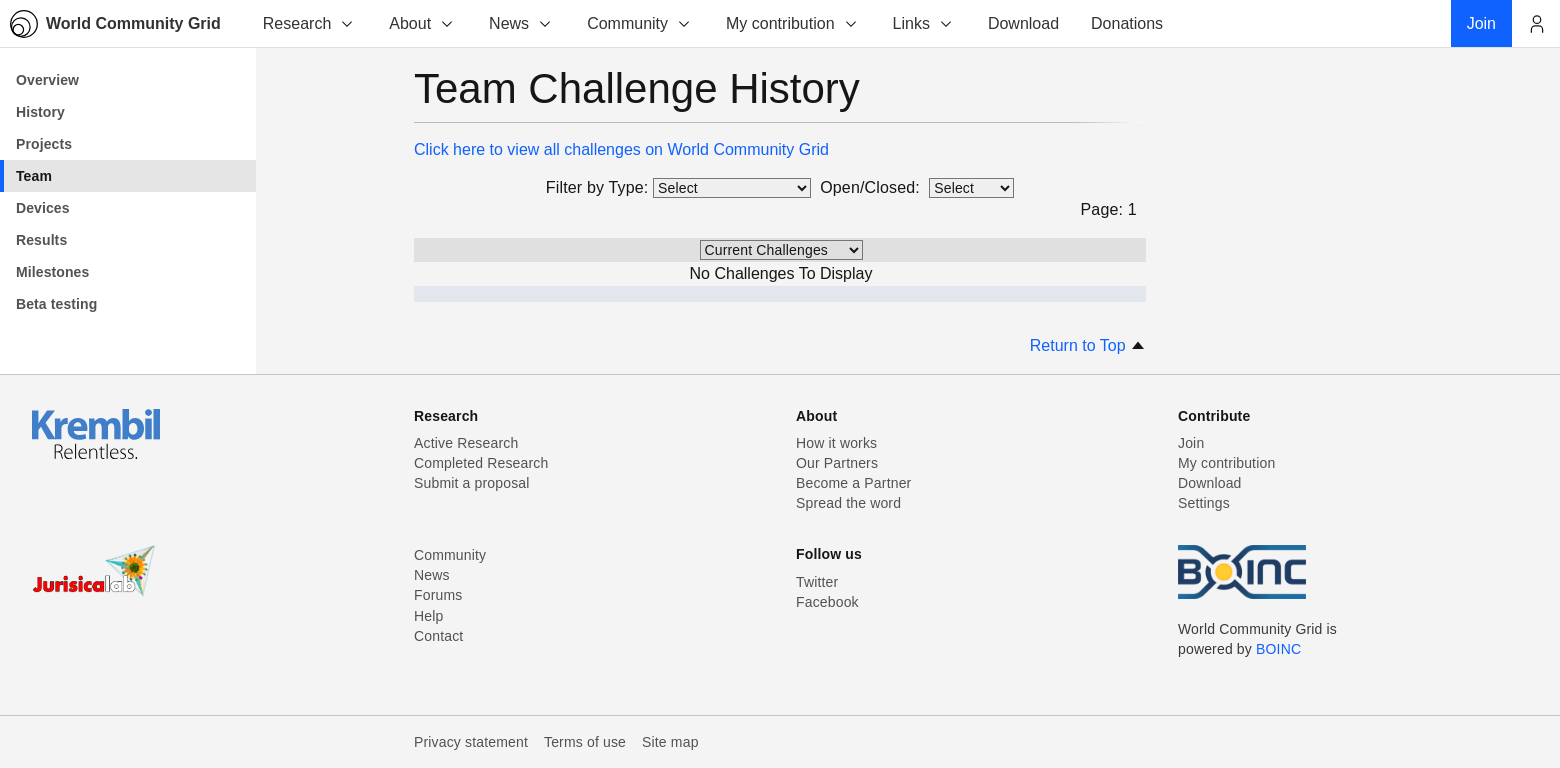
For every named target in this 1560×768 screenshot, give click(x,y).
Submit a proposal (472, 483)
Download (1210, 483)
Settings (1204, 503)
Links (923, 23)
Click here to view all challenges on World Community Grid (621, 149)
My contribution (792, 23)
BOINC (1278, 649)
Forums (438, 595)
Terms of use (585, 742)
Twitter (817, 582)
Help (428, 616)
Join (1191, 443)
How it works (836, 443)
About (422, 23)
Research (309, 23)
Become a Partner (853, 483)
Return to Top (1088, 345)
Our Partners (837, 463)
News (521, 23)
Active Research (466, 443)
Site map (670, 742)
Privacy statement (471, 742)
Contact (438, 636)
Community (639, 23)
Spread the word (848, 503)
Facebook (827, 602)
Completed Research (481, 463)
